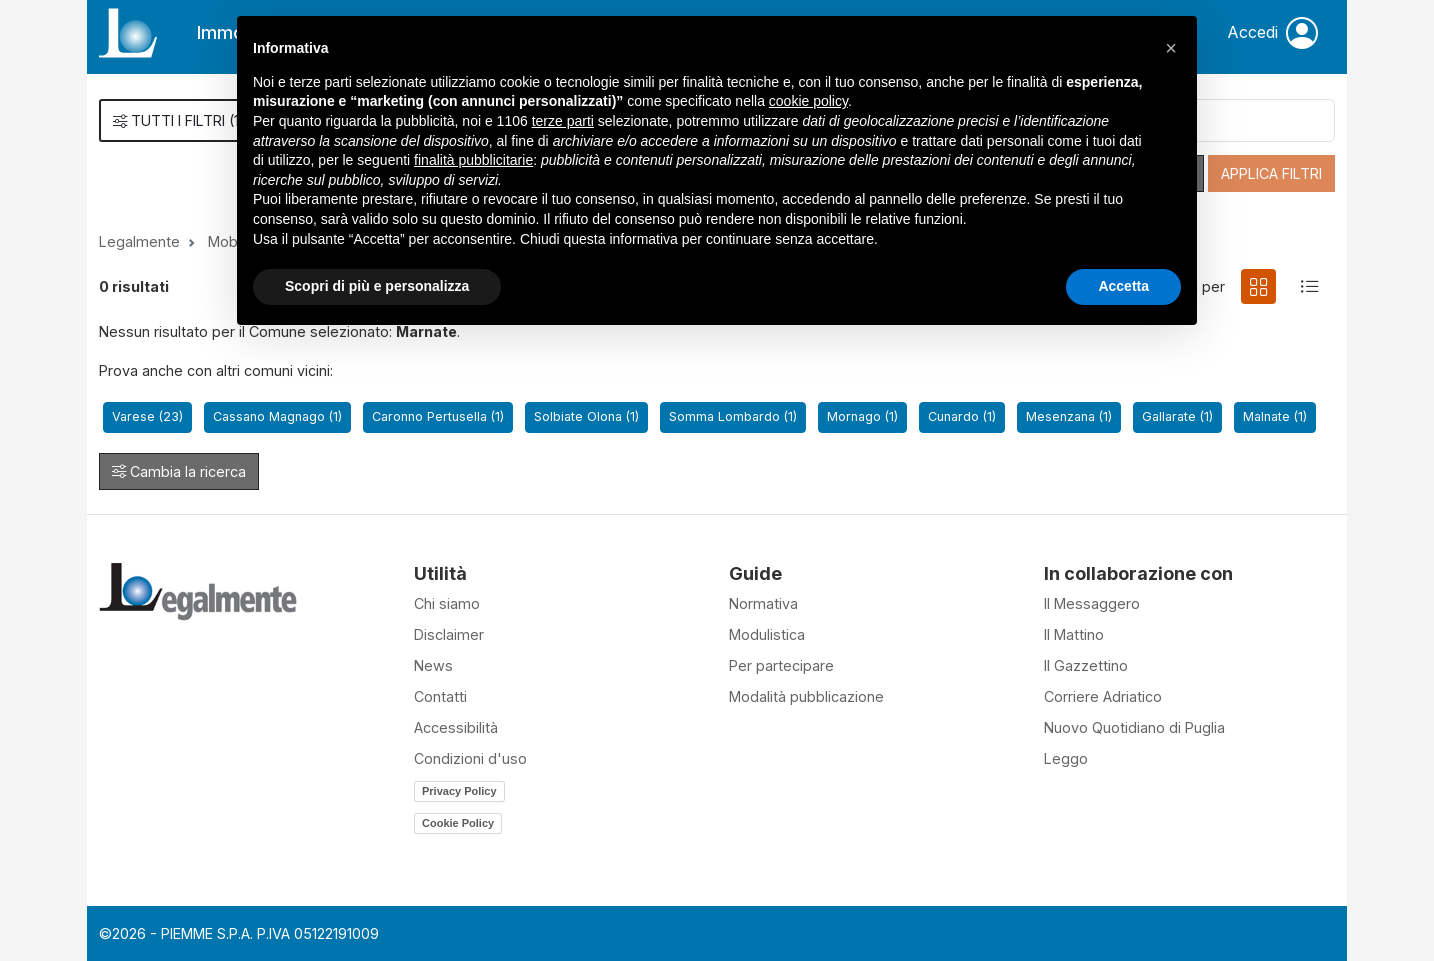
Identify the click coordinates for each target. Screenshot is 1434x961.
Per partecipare (781, 665)
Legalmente (139, 241)
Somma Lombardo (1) (733, 416)
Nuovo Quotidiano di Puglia (1134, 727)
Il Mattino (1074, 634)
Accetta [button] (1123, 286)
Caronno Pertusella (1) (438, 416)
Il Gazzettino (1086, 665)
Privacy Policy (459, 791)
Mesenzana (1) (1069, 416)
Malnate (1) (1275, 416)
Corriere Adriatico (1103, 696)
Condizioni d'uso (470, 758)
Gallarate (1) (1177, 416)
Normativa (763, 603)
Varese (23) (147, 416)
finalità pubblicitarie (473, 160)
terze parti (563, 121)
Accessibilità (456, 727)
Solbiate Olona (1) (586, 416)
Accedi (1272, 33)
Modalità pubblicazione (806, 696)
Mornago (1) (862, 416)
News (433, 665)
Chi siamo (447, 603)
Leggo (1066, 758)
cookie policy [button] (808, 101)
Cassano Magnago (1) (277, 416)
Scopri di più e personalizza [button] (377, 286)
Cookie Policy (458, 823)
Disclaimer (449, 634)
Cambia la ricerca (179, 471)
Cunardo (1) (962, 416)
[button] (1171, 48)
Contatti (440, 696)
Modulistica (767, 634)
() (179, 120)
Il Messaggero (1092, 603)
